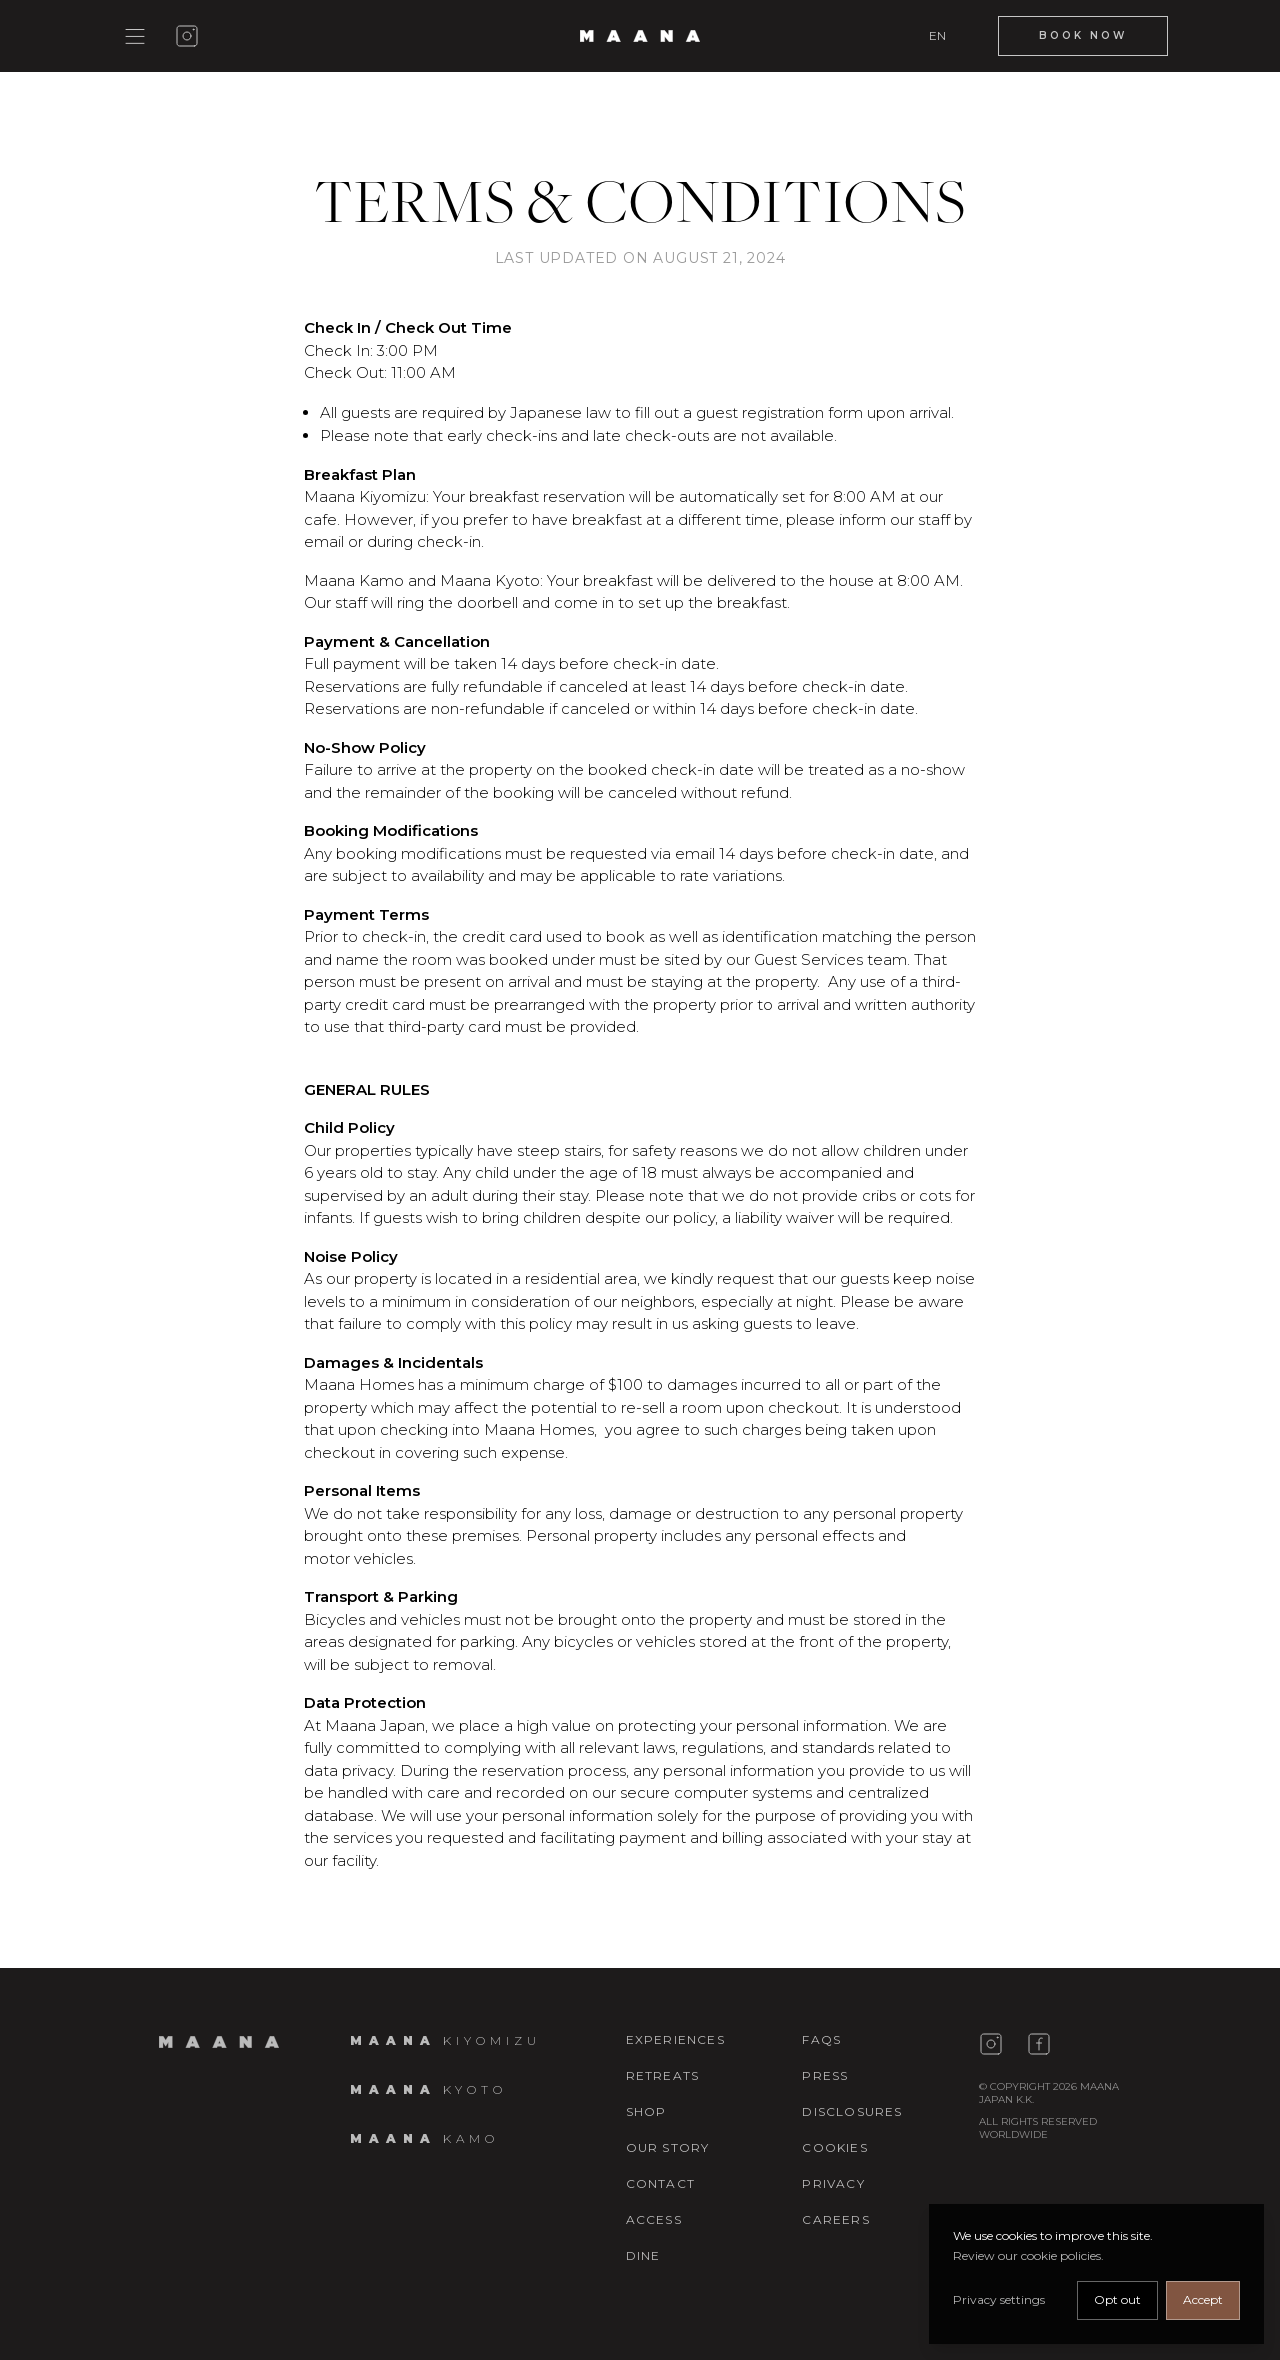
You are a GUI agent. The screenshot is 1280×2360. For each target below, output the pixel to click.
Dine (643, 2255)
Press (825, 2075)
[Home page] (219, 2042)
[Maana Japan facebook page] (1039, 2044)
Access (654, 2219)
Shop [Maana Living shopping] (646, 2111)
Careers (835, 2219)
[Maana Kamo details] (424, 2138)
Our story (668, 2147)
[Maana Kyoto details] (428, 2089)
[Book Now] (1083, 36)
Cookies (834, 2147)
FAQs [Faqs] (821, 2039)
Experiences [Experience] (675, 2039)
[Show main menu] (135, 36)
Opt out (1117, 2299)
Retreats (663, 2075)
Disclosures (852, 2111)
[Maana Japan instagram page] (991, 2044)
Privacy (833, 2183)
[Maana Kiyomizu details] (445, 2040)
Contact (660, 2183)
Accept (1203, 2299)
